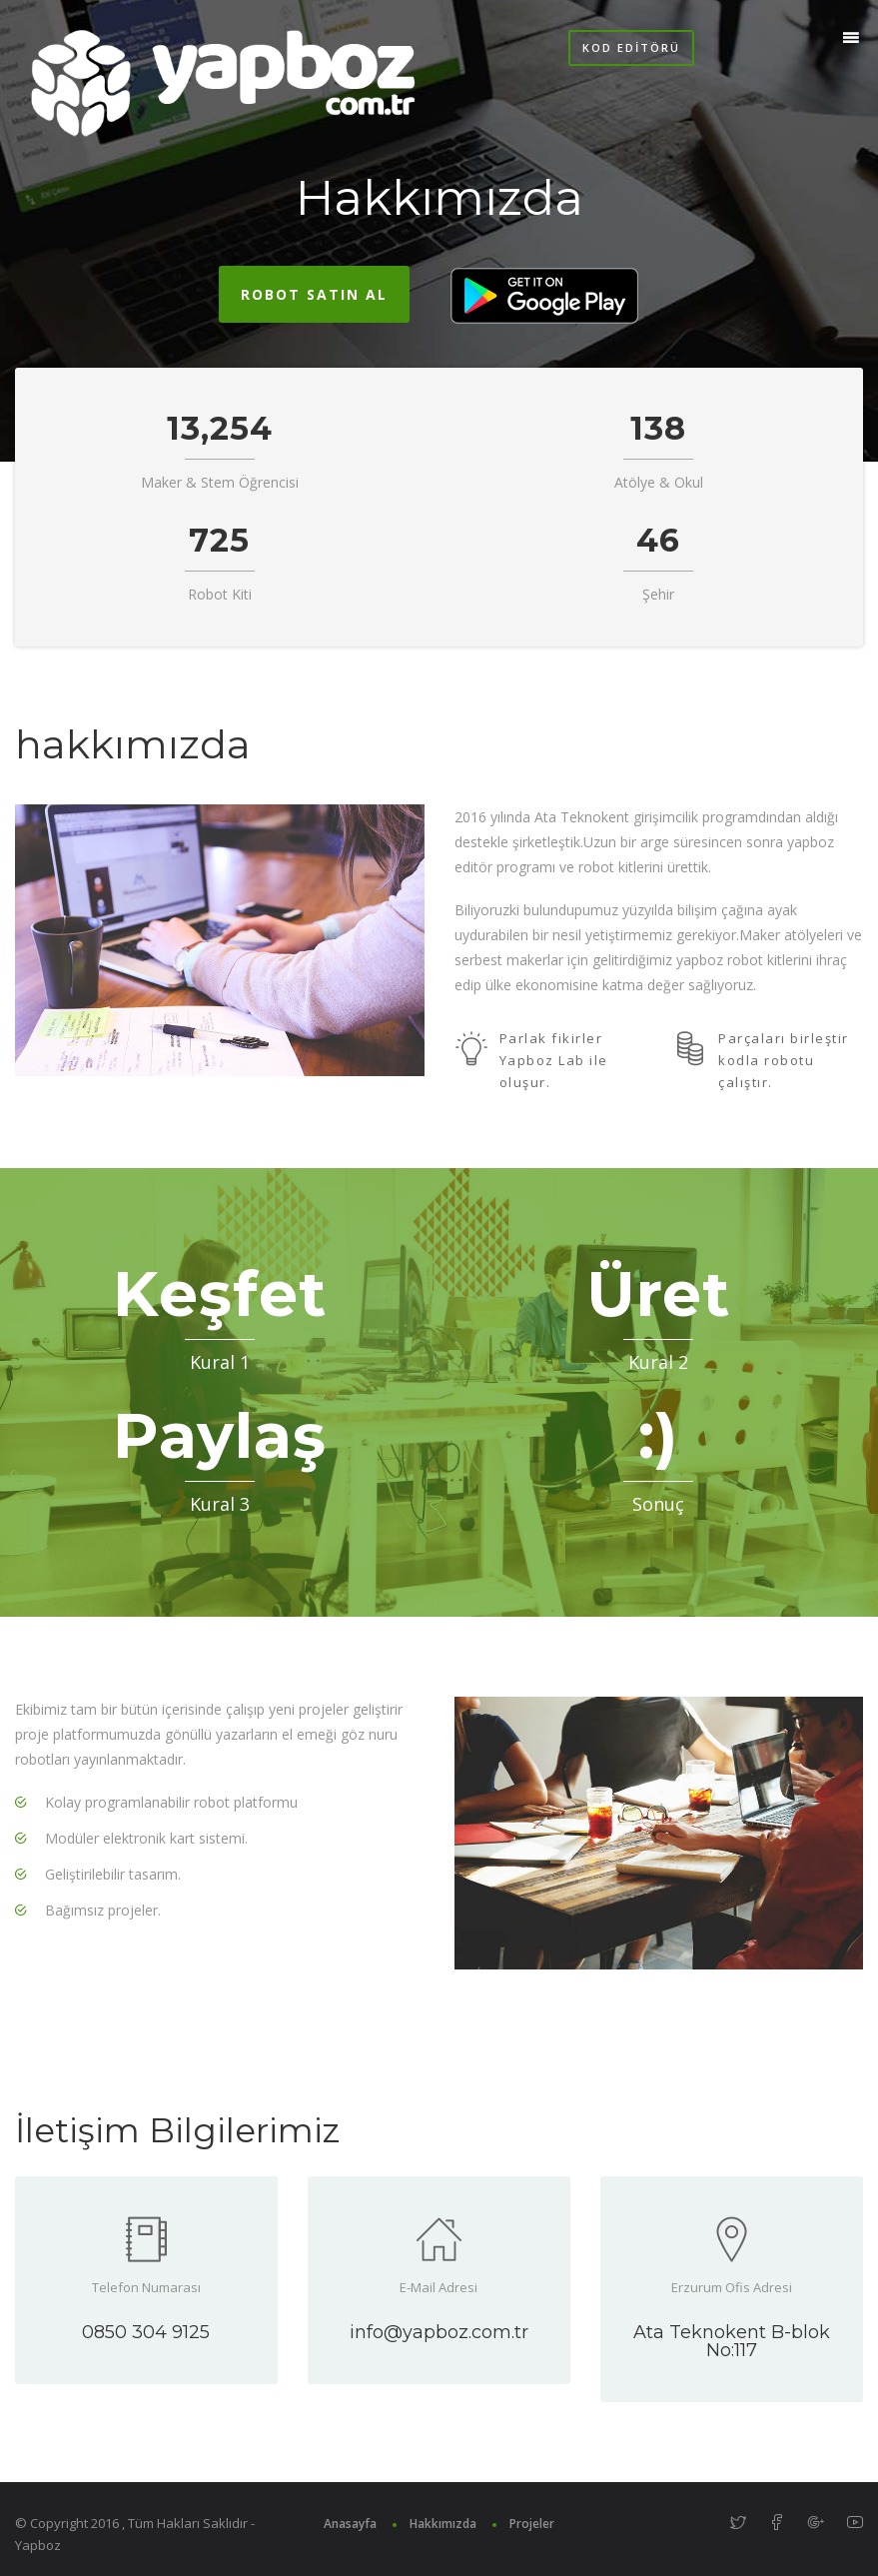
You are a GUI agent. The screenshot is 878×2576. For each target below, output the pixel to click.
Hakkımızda (443, 2523)
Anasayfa (350, 2523)
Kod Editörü (631, 47)
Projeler (531, 2523)
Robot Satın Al (314, 294)
